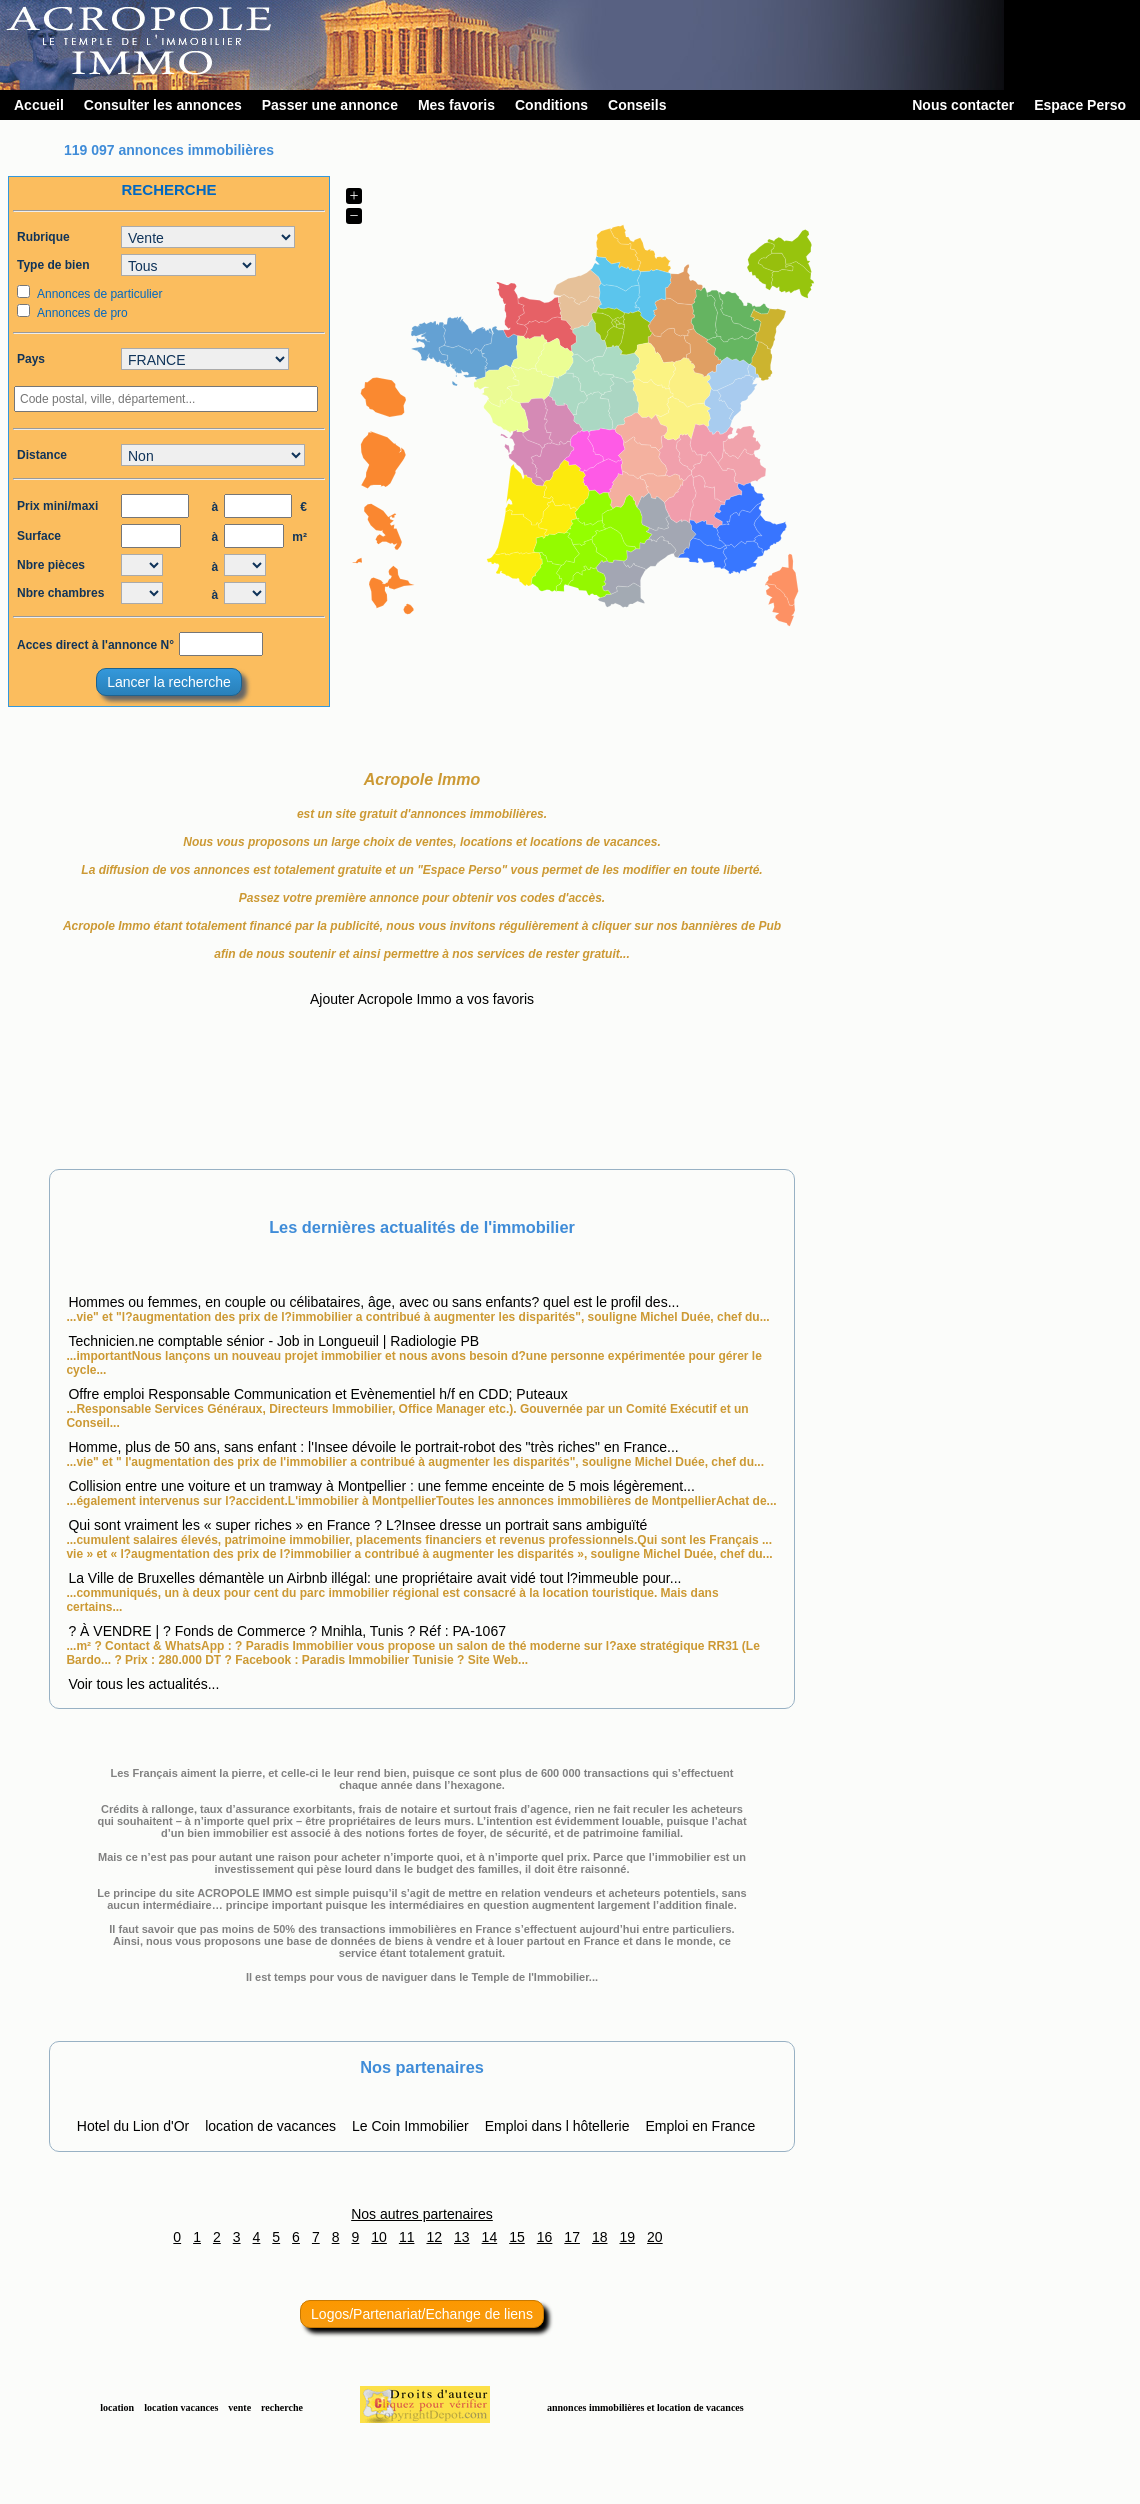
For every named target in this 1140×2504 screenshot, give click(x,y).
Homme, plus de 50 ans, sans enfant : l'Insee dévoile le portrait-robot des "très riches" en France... (373, 1447)
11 (407, 2237)
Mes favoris (456, 105)
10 (379, 2237)
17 (572, 2237)
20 (655, 2237)
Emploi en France (700, 2126)
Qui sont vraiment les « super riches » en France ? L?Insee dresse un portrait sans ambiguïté (357, 1525)
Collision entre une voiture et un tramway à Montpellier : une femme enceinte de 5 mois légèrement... (381, 1486)
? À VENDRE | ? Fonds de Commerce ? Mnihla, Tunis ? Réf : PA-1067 (287, 1631)
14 (490, 2237)
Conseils (637, 105)
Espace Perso (1080, 105)
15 (517, 2237)
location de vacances (270, 2126)
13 (462, 2237)
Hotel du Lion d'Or (133, 2126)
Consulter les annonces (163, 105)
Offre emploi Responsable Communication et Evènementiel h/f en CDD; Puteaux (317, 1394)
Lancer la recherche (169, 682)
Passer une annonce (330, 105)
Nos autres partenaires (422, 2214)
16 (545, 2237)
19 (628, 2237)
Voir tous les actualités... (143, 1684)
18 (600, 2237)
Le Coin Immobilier (410, 2126)
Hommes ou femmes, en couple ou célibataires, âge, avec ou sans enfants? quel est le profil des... (373, 1302)
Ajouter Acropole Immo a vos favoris (422, 999)
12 (434, 2237)
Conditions (551, 105)
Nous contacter (963, 105)
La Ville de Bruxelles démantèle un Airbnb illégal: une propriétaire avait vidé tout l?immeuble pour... (374, 1578)
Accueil (39, 105)
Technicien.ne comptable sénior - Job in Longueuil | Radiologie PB (273, 1341)
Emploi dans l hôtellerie (557, 2126)
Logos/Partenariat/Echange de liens (422, 2314)
